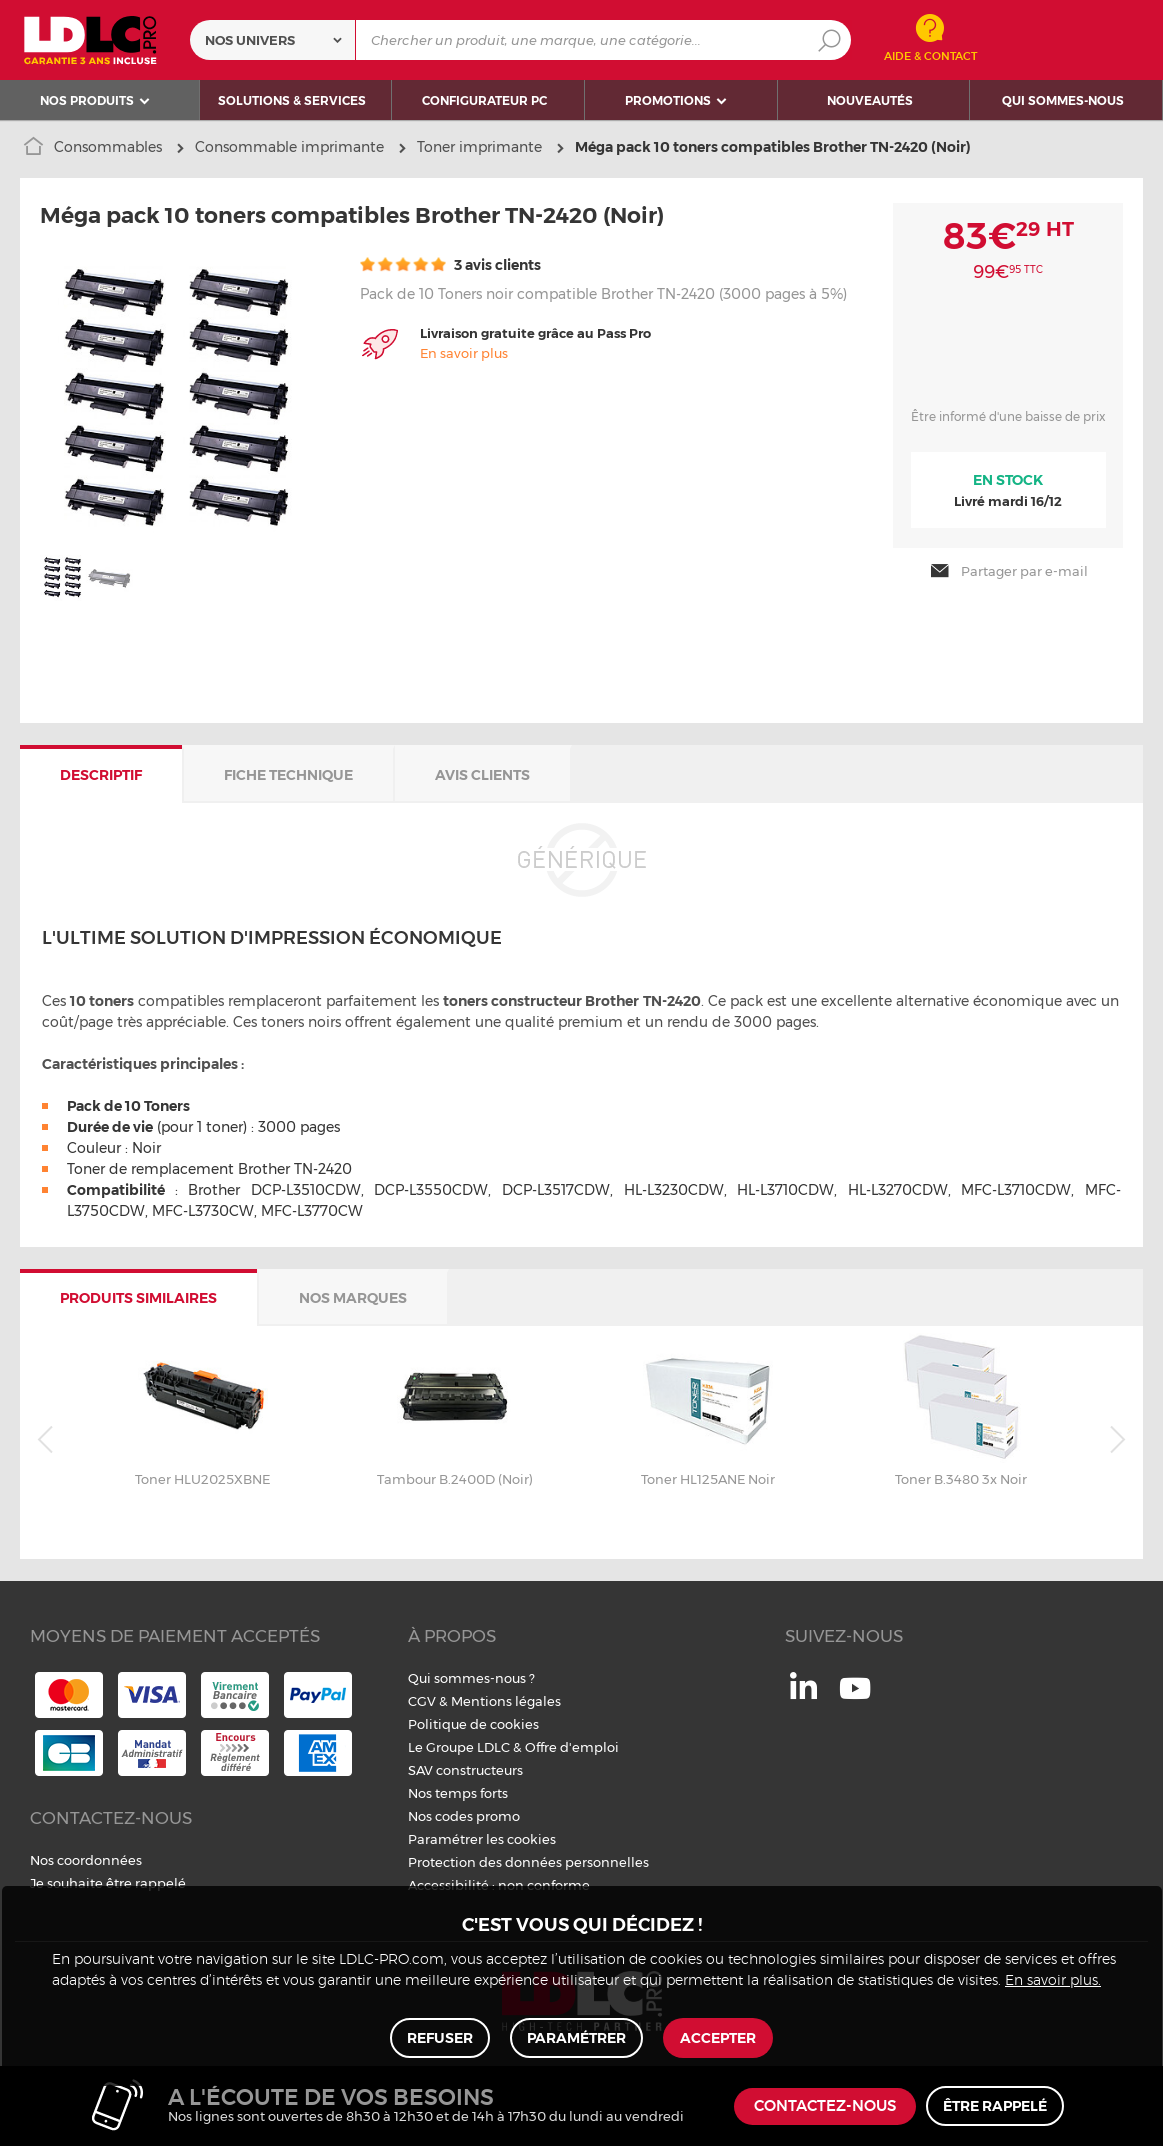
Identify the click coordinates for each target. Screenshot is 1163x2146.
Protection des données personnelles (528, 1862)
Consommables (108, 147)
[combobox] (272, 40)
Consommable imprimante (289, 147)
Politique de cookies (473, 1724)
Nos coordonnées (86, 1860)
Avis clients (482, 775)
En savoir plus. (1053, 1981)
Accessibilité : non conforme (499, 1885)
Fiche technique (288, 775)
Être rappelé (995, 2106)
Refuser (440, 2038)
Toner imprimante (479, 147)
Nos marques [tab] (353, 1298)
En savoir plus (464, 353)
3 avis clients (450, 265)
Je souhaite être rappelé (108, 1883)
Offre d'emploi (572, 1747)
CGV (422, 1701)
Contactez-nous (825, 2106)
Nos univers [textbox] (250, 40)
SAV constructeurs (465, 1770)
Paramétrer (576, 2038)
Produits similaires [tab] (138, 1298)
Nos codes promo (464, 1816)
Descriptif (101, 775)
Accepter (718, 2038)
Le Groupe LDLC (459, 1747)
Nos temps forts (458, 1793)
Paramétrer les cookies (482, 1839)
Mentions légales (506, 1701)
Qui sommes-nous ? (471, 1678)
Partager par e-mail (1008, 571)
